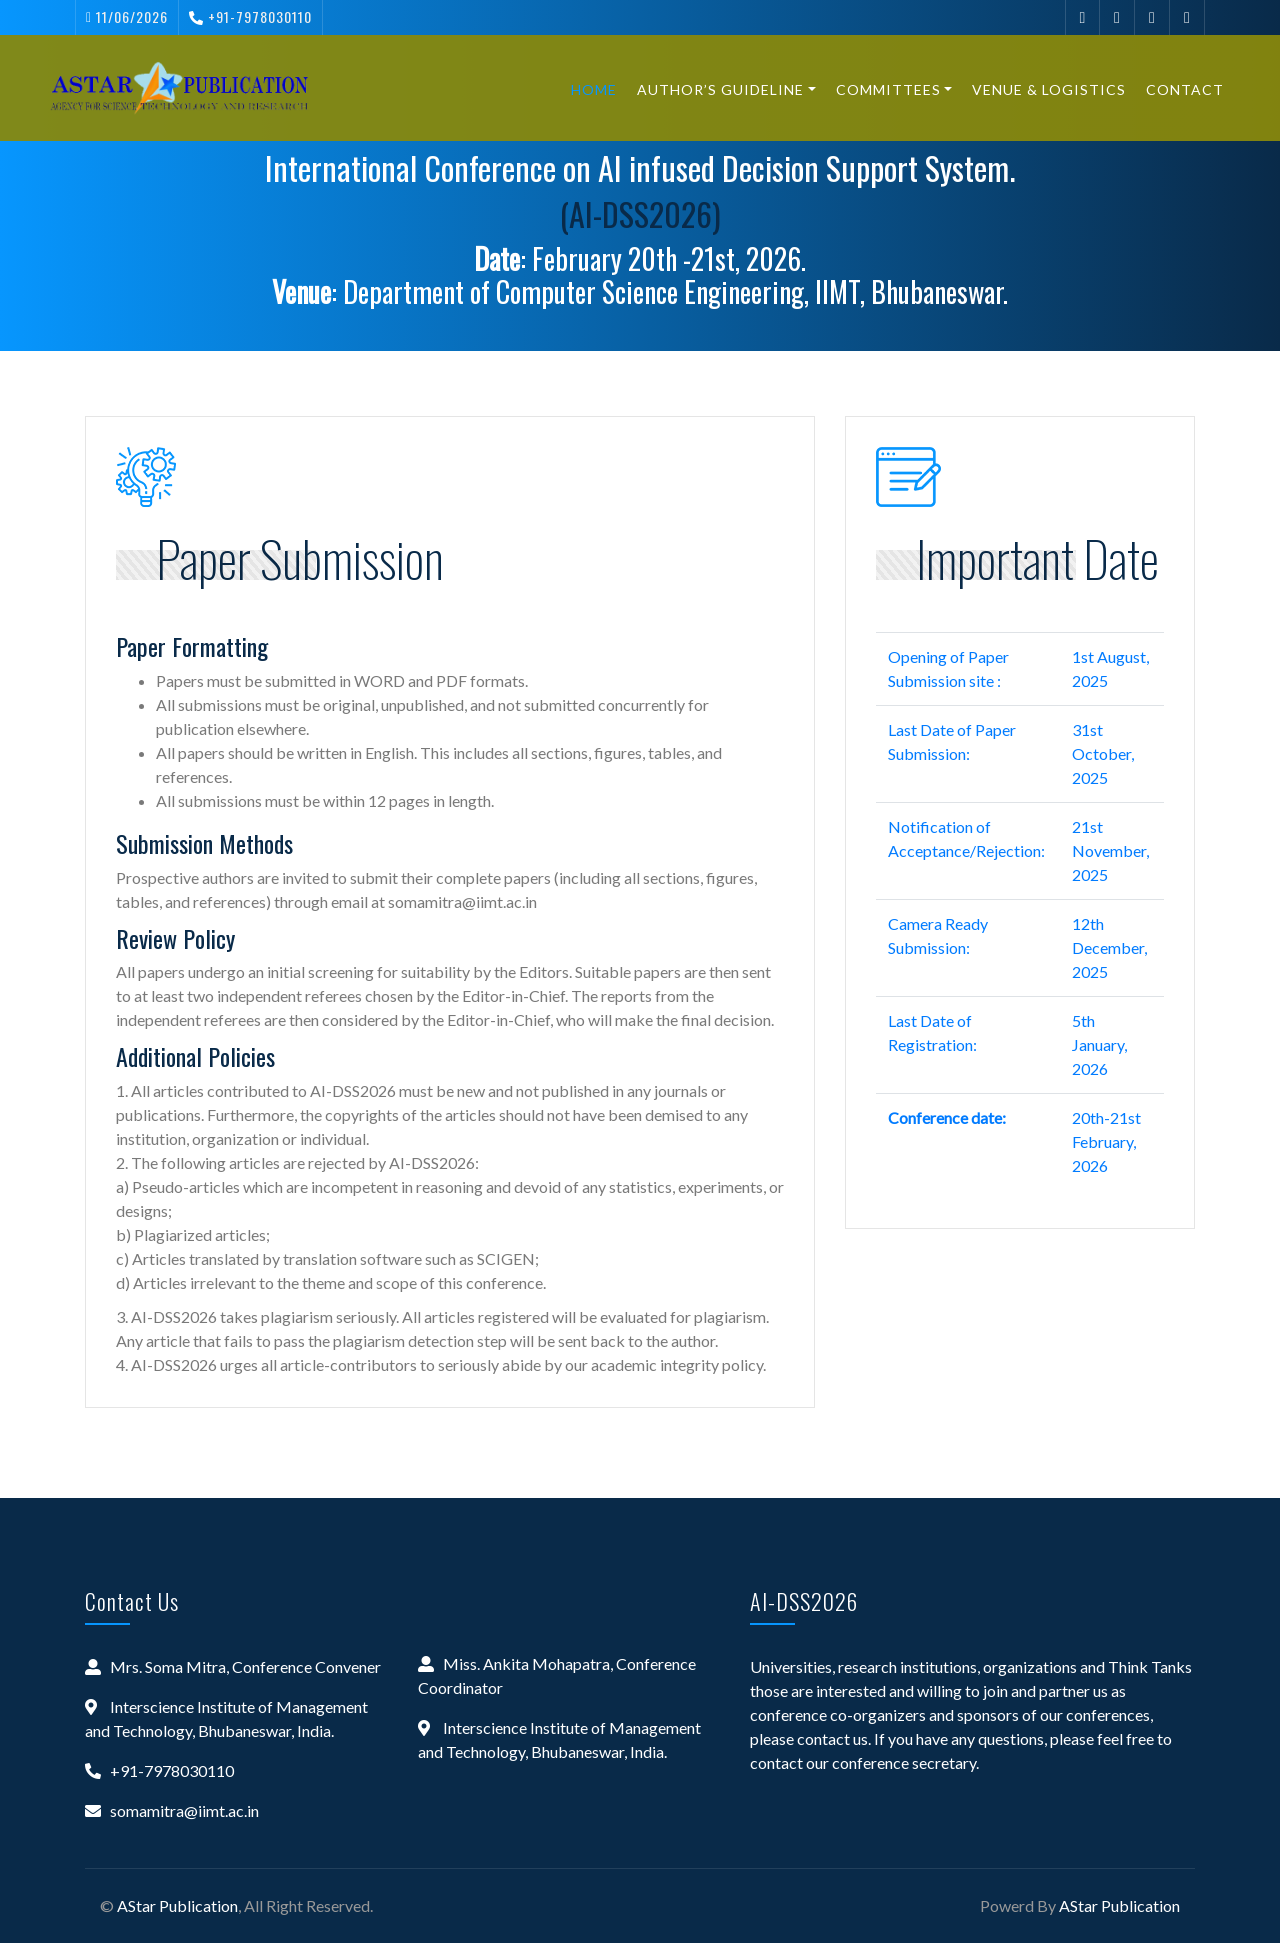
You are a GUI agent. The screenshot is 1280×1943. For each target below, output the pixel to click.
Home (585, 90)
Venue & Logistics (1040, 90)
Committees (878, 90)
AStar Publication (177, 1905)
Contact (1176, 90)
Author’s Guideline (711, 90)
